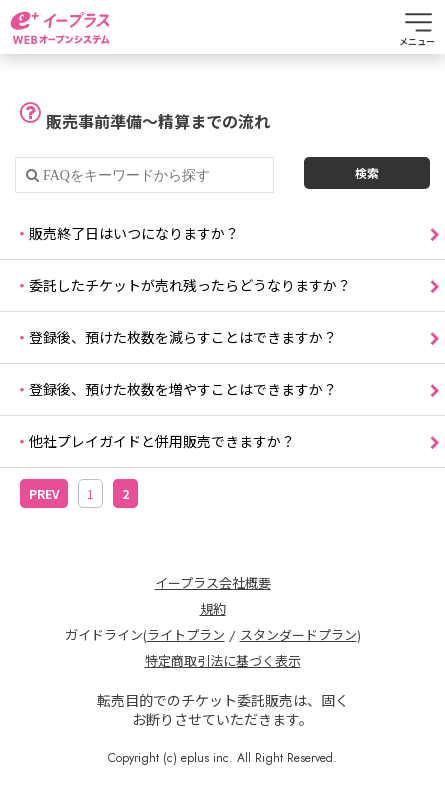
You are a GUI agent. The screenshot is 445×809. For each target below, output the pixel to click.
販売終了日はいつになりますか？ (134, 233)
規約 (213, 610)
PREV (44, 493)
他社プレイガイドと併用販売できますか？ (162, 441)
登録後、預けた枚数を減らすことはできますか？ (183, 337)
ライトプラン (186, 636)
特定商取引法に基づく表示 (223, 662)
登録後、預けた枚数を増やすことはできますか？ (183, 389)
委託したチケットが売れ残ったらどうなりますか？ (190, 285)
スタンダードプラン (298, 636)
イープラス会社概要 (213, 584)
